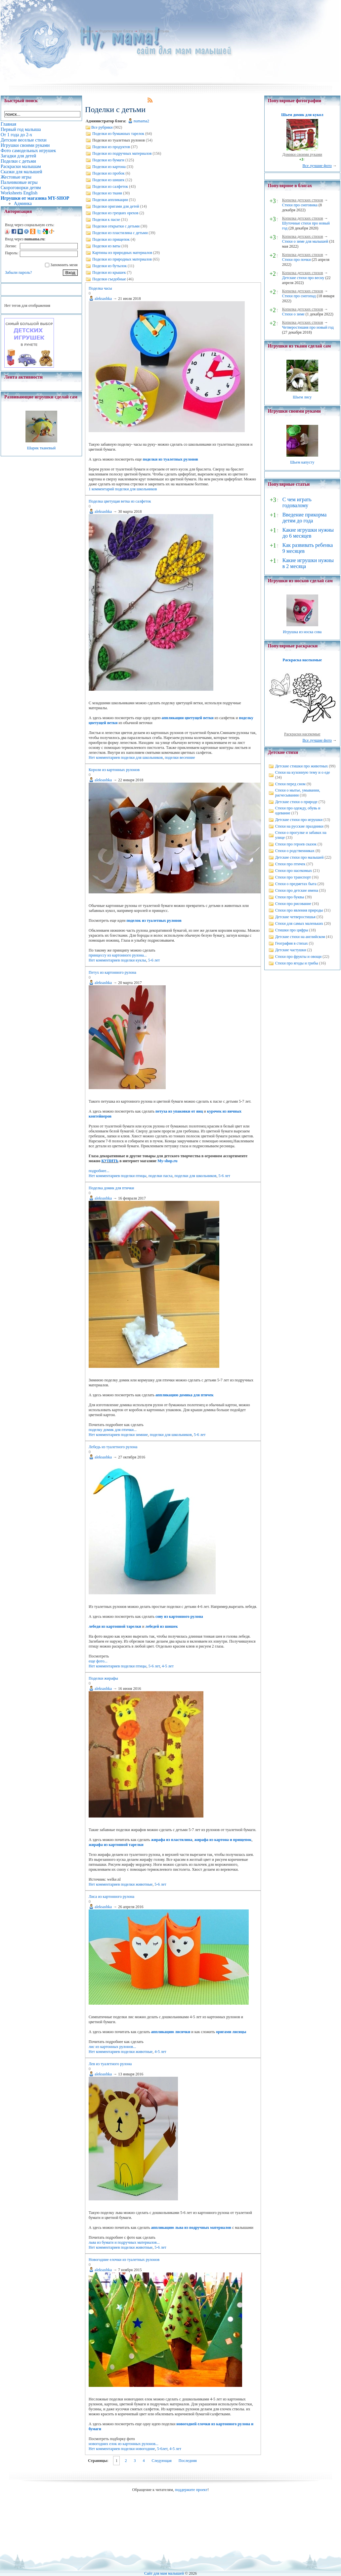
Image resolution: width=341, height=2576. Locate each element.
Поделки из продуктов (111, 146)
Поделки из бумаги (108, 160)
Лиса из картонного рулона (111, 1896)
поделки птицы (133, 1175)
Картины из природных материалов (122, 252)
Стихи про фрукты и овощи (298, 956)
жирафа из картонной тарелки (116, 1844)
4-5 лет (168, 1666)
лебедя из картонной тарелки (115, 1626)
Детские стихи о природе (296, 801)
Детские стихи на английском (300, 936)
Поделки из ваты (106, 246)
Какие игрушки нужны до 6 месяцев (308, 533)
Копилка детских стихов (302, 200)
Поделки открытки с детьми (116, 226)
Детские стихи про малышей (299, 857)
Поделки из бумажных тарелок (118, 133)
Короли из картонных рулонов (114, 769)
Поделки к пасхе (106, 219)
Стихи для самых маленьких (299, 923)
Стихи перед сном (290, 784)
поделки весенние (180, 757)
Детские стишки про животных (301, 766)
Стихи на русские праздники (299, 826)
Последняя (188, 2460)
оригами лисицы (231, 2031)
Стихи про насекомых (293, 870)
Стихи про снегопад (299, 296)
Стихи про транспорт (293, 877)
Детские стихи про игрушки (298, 819)
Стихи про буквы (289, 897)
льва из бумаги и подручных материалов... (124, 2242)
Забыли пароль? (18, 272)
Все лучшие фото (317, 165)
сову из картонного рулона (179, 1616)
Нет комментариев (104, 757)
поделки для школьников (136, 489)
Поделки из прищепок (111, 239)
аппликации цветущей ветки (188, 718)
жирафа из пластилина (171, 1839)
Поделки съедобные (109, 279)
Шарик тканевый (41, 448)
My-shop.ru (167, 1161)
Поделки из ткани (107, 193)
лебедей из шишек (161, 1626)
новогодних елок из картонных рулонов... (123, 2443)
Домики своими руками (302, 154)
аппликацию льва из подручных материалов (191, 2227)
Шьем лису (302, 397)
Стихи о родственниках (295, 850)
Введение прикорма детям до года (304, 517)
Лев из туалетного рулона (110, 2064)
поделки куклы (133, 960)
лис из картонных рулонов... (112, 2046)
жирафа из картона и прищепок (222, 1839)
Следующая (161, 2460)
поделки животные (136, 1884)
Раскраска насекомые (302, 660)
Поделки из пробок (108, 173)
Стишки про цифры (291, 930)
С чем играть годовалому (297, 502)
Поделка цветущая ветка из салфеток (120, 501)
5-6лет (162, 2448)
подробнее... (99, 1170)
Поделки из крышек (109, 272)
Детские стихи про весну (303, 277)
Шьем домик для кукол (302, 114)
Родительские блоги (116, 31)
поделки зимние (134, 1434)
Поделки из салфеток (110, 186)
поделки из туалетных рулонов (170, 459)
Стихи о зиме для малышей (305, 241)
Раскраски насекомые (302, 734)
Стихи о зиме (293, 314)
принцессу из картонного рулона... (118, 955)
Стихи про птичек (290, 864)
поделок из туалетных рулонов (153, 920)
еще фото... (98, 1661)
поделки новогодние (138, 2448)
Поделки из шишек (108, 180)
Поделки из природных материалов (122, 259)
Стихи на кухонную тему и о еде (302, 772)
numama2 (141, 121)
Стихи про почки (296, 259)
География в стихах (291, 943)
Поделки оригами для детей (115, 206)
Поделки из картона (109, 166)
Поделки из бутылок (109, 266)
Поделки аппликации (110, 199)
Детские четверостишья (295, 917)
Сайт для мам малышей (164, 2573)
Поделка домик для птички (111, 1188)
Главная (86, 31)
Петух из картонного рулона (112, 972)
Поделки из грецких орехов (115, 213)
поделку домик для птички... (113, 1429)
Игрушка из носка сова (302, 632)
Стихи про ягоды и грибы (296, 963)
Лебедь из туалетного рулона (113, 1447)
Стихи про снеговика (300, 205)
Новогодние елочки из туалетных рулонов (124, 2259)
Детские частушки (290, 950)
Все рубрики (101, 127)
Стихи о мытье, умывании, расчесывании (297, 792)
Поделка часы (100, 288)
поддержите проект (191, 2489)
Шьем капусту (302, 462)
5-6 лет (154, 960)
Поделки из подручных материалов (121, 153)
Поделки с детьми (154, 31)
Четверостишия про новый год (308, 327)
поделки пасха (161, 1175)
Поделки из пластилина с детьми (120, 232)
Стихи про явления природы (299, 910)
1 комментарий (101, 489)
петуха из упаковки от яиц (179, 1111)
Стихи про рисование (293, 903)
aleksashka (103, 298)
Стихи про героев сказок (296, 844)
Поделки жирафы (103, 1678)
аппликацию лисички (171, 2031)
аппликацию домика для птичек (184, 1395)
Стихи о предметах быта (296, 883)
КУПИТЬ (109, 1161)
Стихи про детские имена (296, 890)
